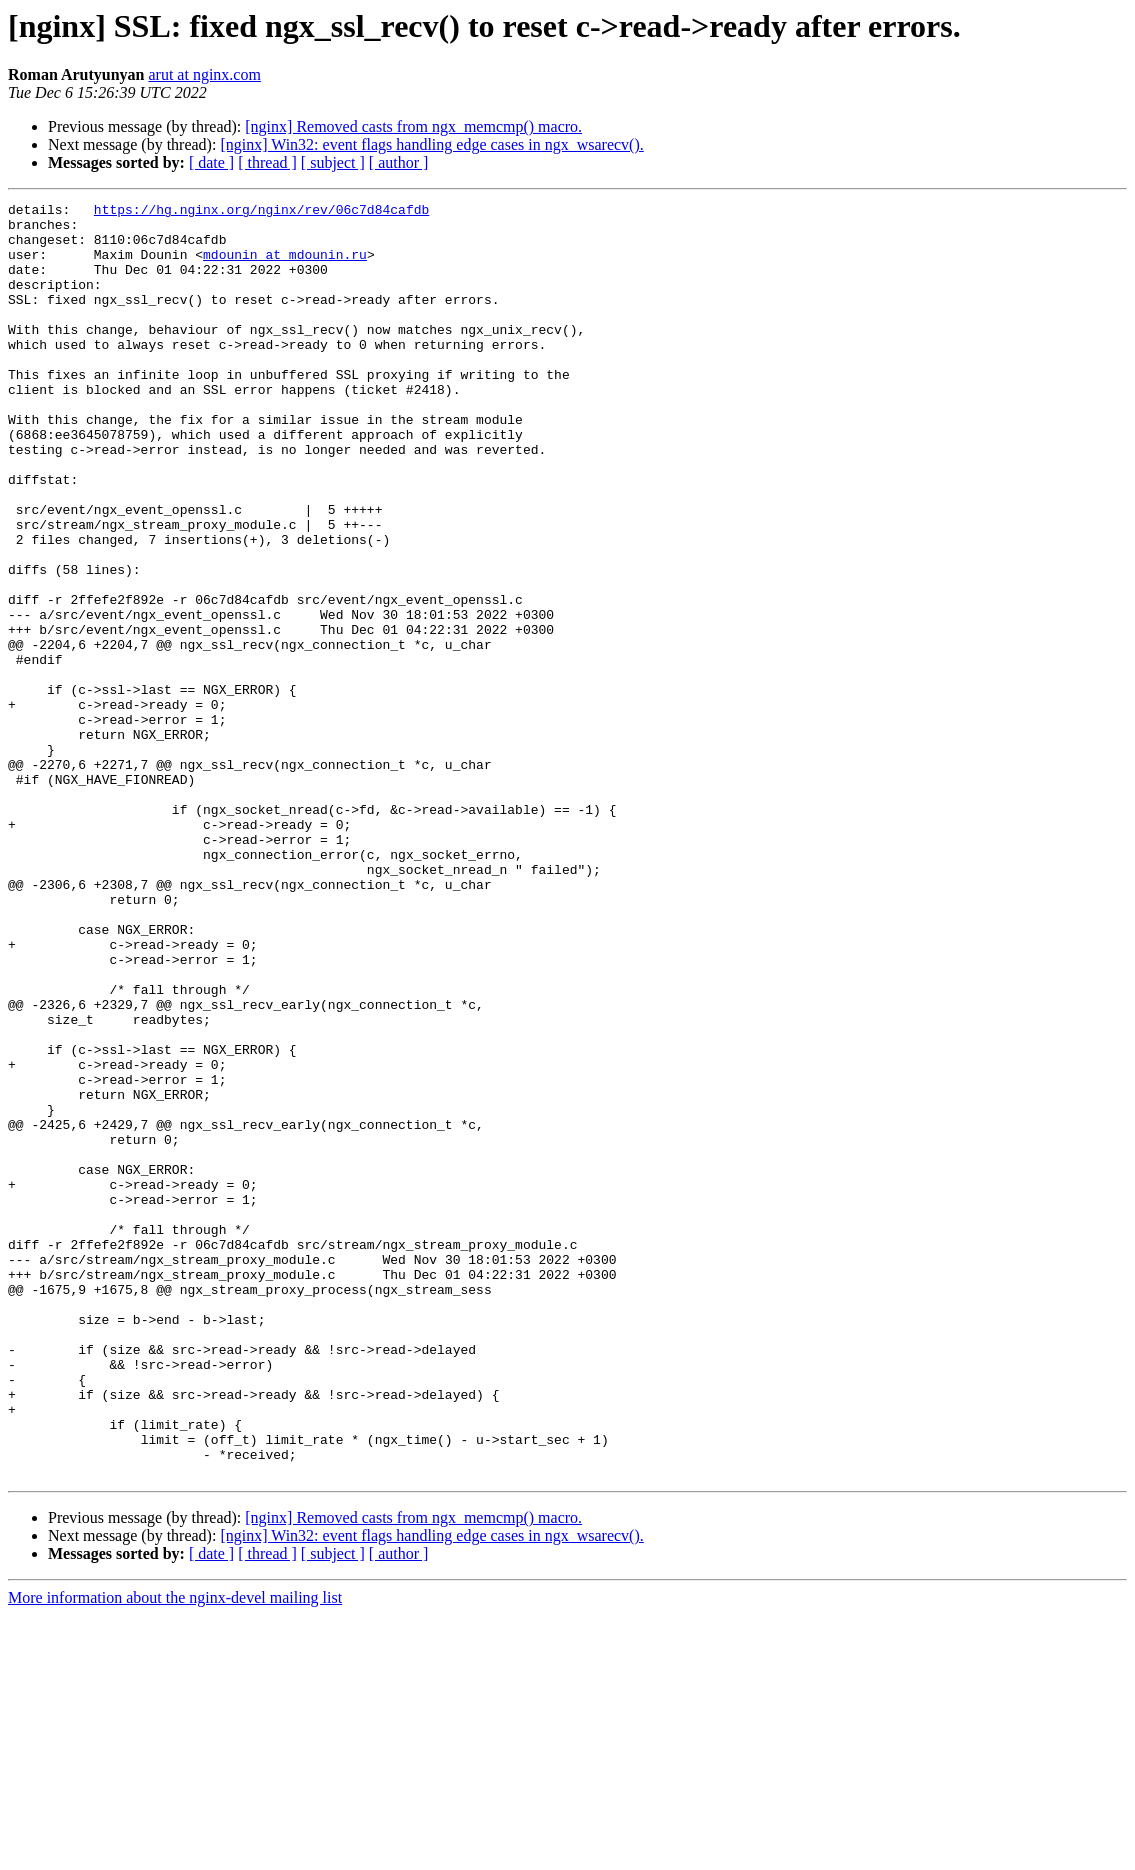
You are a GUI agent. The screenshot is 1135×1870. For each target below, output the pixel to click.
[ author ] (399, 162)
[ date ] (211, 162)
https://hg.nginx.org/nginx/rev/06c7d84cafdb (261, 212)
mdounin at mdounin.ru (285, 266)
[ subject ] (333, 162)
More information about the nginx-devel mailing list (175, 1852)
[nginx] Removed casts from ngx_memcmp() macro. (413, 126)
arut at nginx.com (204, 74)
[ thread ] (267, 162)
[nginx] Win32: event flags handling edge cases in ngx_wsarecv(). (431, 144)
